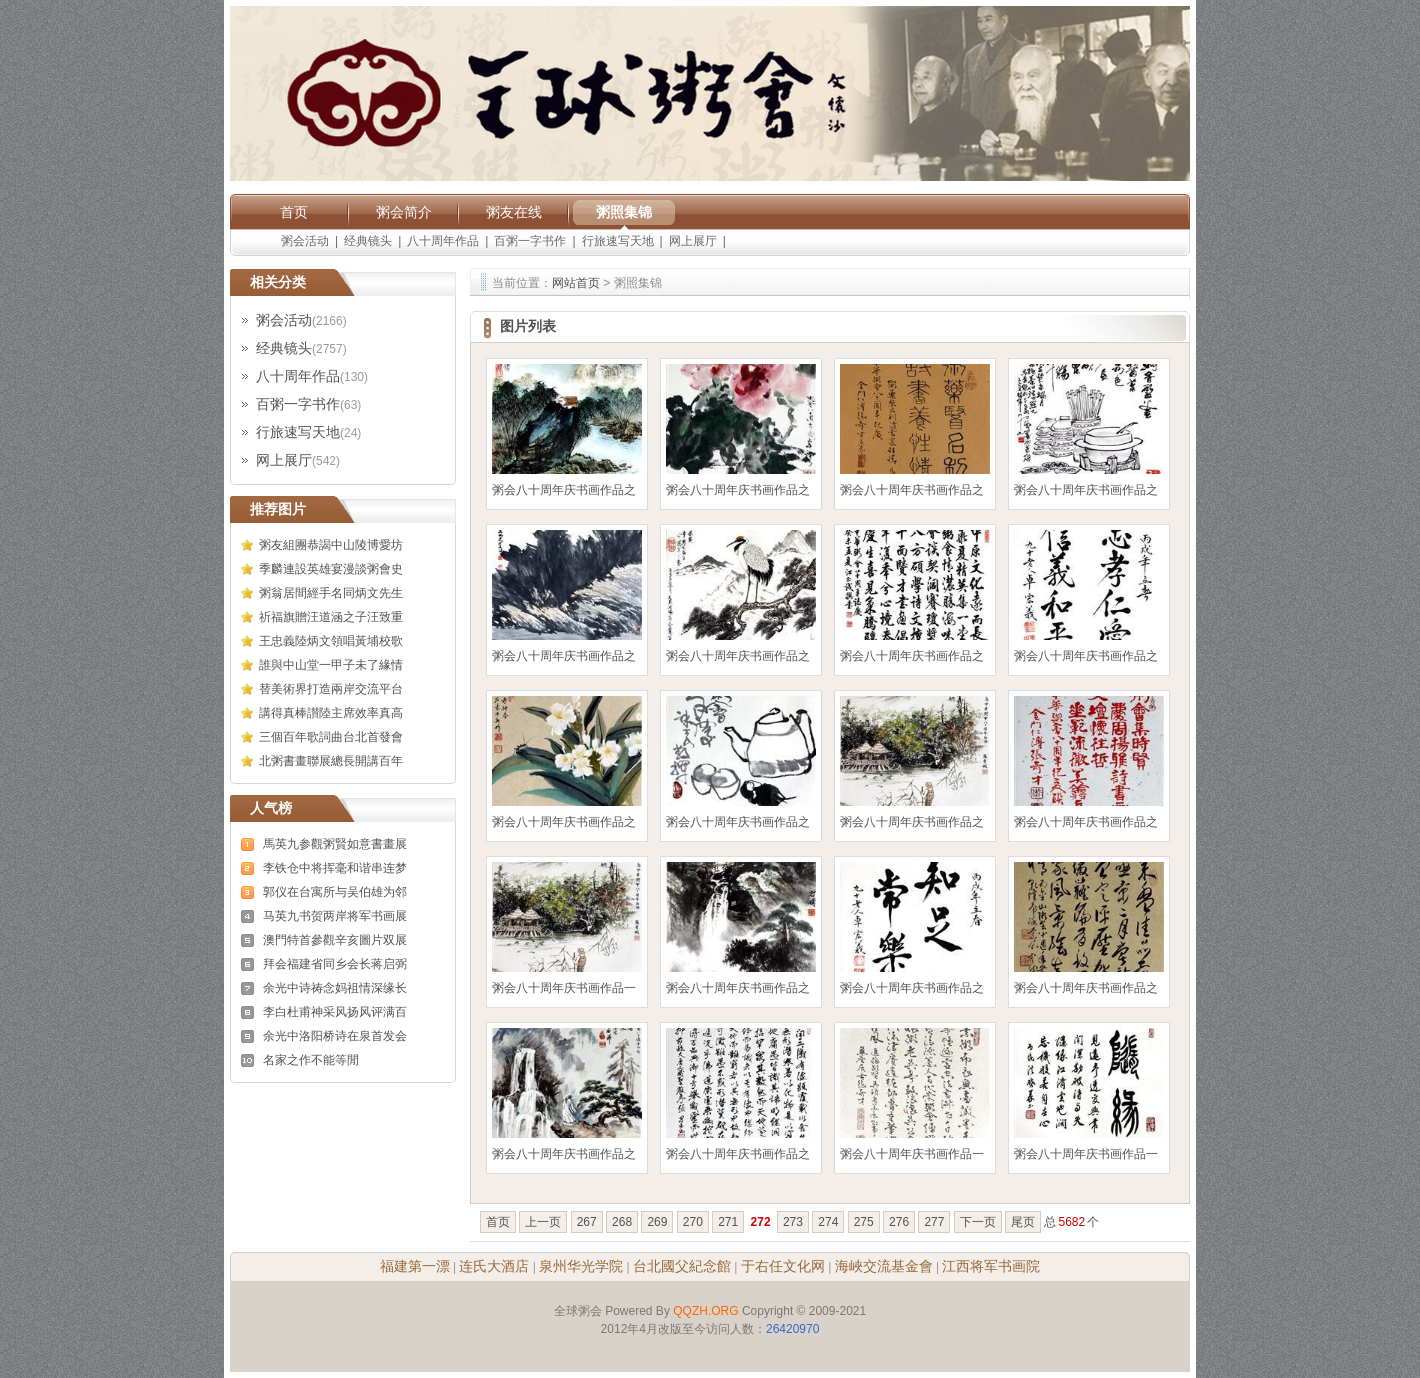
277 (934, 1222)
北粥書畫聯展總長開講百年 (331, 761)
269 (657, 1222)
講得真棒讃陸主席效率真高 (331, 713)
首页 (294, 212)
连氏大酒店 (494, 1266)
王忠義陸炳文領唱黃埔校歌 (331, 641)
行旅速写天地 (618, 241)
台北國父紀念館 (682, 1266)
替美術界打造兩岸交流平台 (331, 689)
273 (793, 1222)
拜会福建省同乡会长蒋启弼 (335, 964)
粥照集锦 (624, 212)
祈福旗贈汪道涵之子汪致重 (331, 617)
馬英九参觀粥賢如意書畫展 (335, 844)
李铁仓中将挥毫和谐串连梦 (335, 868)
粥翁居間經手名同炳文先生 (331, 593)
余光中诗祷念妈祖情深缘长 (335, 988)
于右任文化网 (783, 1266)
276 (899, 1222)
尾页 (1023, 1222)
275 (864, 1222)
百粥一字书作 (530, 241)
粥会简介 (404, 212)
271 (728, 1222)
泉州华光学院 (581, 1266)
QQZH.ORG (705, 1311)
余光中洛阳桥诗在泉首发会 (335, 1036)
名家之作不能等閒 (311, 1060)
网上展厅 (693, 241)
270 (693, 1222)
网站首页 (576, 283)
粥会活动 (305, 241)
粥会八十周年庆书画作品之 (564, 490)
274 (828, 1222)
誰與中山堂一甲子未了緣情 (331, 665)
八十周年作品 (443, 241)
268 (622, 1222)
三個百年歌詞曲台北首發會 (331, 737)
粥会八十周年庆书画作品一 (564, 988)
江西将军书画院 (991, 1266)
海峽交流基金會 (884, 1266)
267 (587, 1222)
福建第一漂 (415, 1266)
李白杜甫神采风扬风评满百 (335, 1012)
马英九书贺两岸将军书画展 (335, 916)
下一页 (978, 1222)
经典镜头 (368, 241)
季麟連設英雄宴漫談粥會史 (331, 569)
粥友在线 (514, 212)
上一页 (543, 1222)
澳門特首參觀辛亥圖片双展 (335, 940)
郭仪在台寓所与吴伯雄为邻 (335, 892)
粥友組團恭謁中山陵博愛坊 (331, 545)
